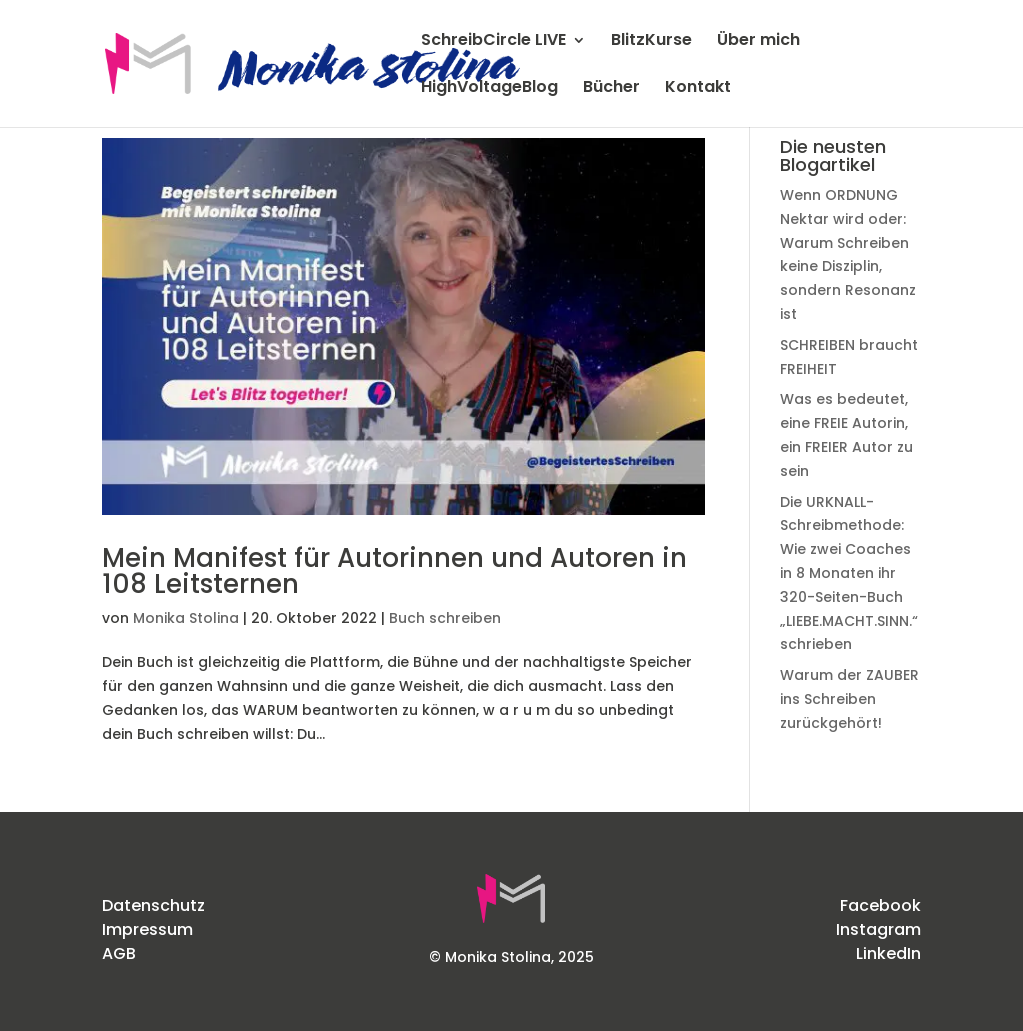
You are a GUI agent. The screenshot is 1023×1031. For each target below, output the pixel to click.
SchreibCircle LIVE (493, 42)
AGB (119, 953)
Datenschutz (153, 905)
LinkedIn (888, 953)
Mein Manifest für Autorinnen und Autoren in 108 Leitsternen (394, 571)
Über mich (758, 42)
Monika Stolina (186, 618)
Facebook (880, 905)
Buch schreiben (445, 618)
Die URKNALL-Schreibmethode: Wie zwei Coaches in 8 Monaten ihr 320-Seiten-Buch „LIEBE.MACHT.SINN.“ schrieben (849, 573)
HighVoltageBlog (489, 89)
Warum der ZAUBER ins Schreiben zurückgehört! (849, 699)
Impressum (147, 929)
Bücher (611, 89)
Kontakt (698, 89)
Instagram (878, 929)
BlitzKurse (651, 42)
